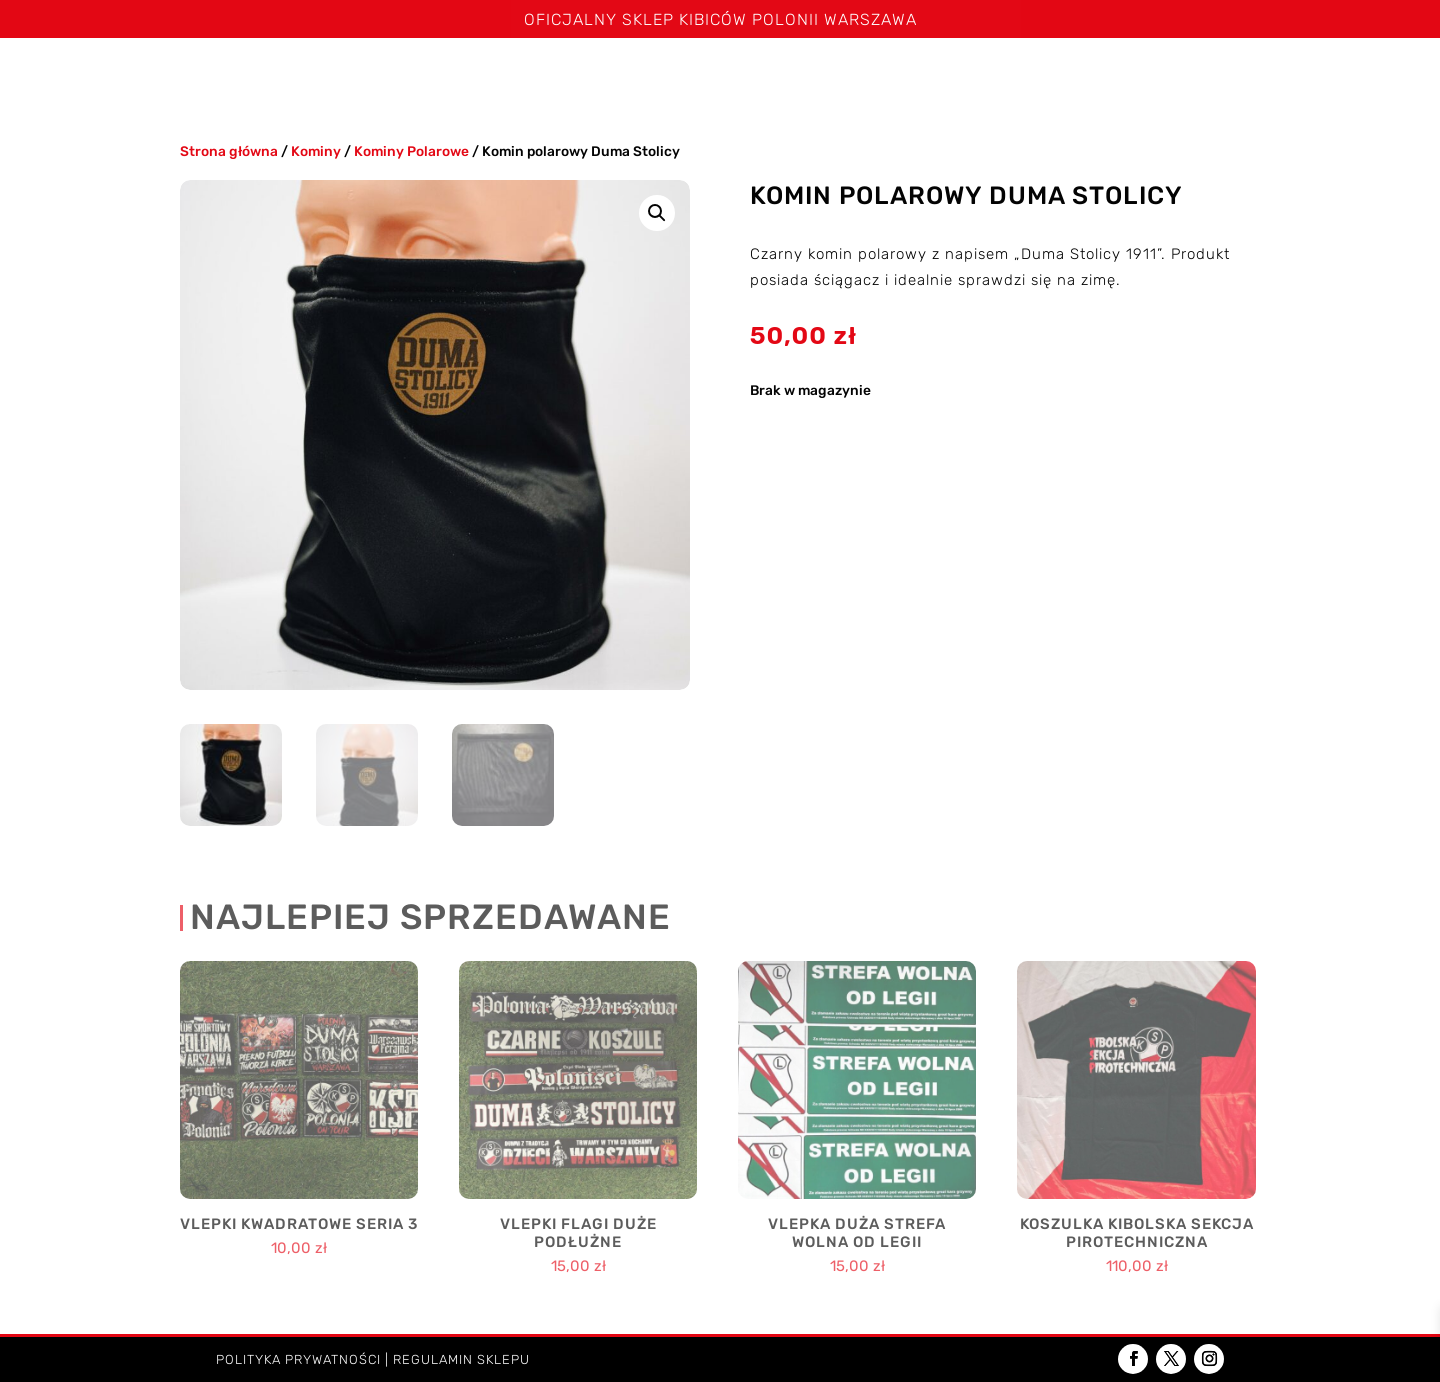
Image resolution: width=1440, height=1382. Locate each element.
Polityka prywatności (298, 1359)
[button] (657, 213)
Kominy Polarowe (411, 151)
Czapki (772, 78)
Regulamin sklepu (461, 1359)
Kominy (869, 78)
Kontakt (1299, 78)
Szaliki (335, 78)
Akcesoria (1094, 78)
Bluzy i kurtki (667, 78)
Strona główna (148, 78)
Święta (258, 78)
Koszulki (440, 78)
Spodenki (553, 78)
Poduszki (975, 78)
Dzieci (1201, 78)
